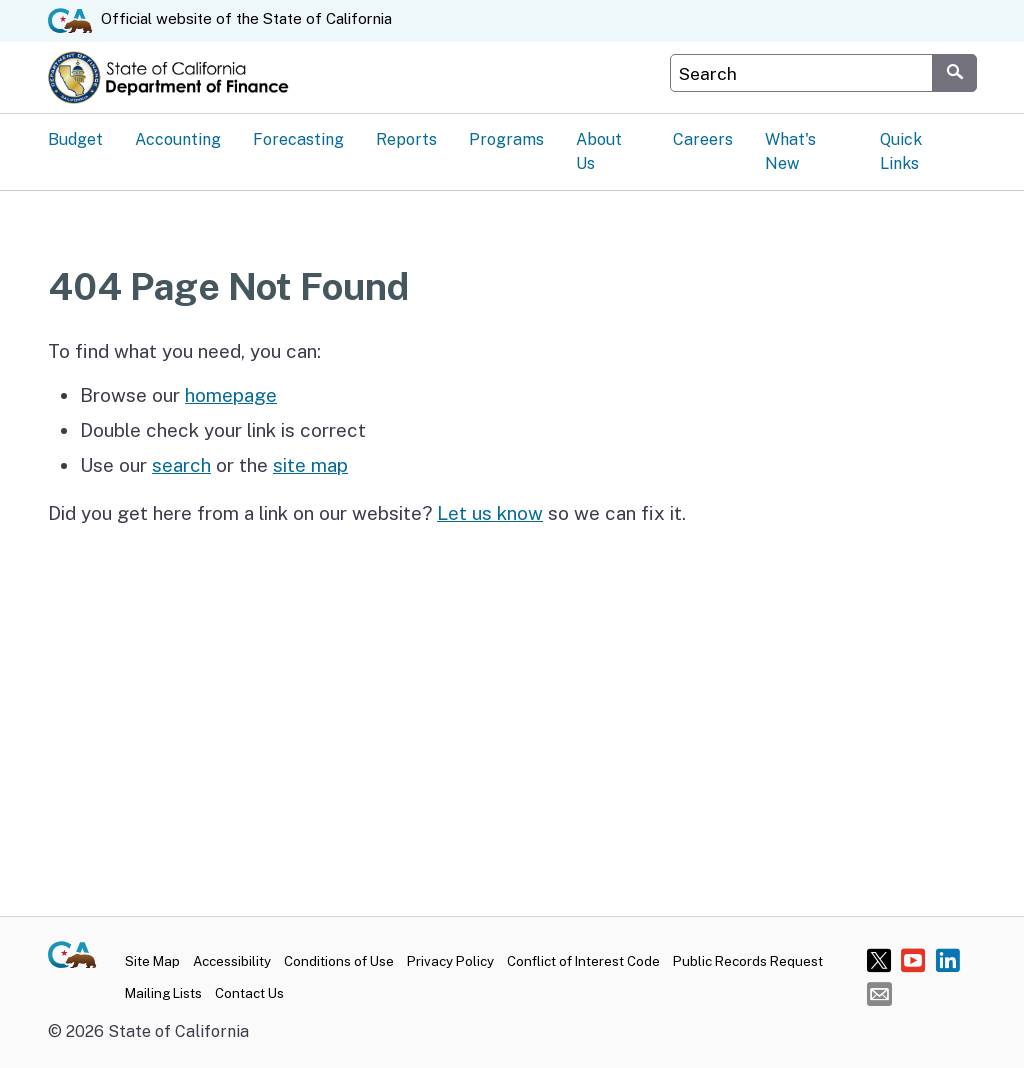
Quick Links (901, 151)
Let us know (490, 513)
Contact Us (249, 993)
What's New (790, 151)
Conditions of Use (339, 961)
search (181, 465)
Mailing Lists (163, 993)
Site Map (152, 961)
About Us (599, 151)
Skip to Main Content (512, 0)
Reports (406, 139)
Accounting (178, 139)
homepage (231, 395)
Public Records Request (748, 961)
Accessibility (232, 961)
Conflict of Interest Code (583, 961)
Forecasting (298, 139)
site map (310, 465)
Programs (506, 139)
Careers (703, 139)
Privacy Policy (450, 961)
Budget (75, 139)
